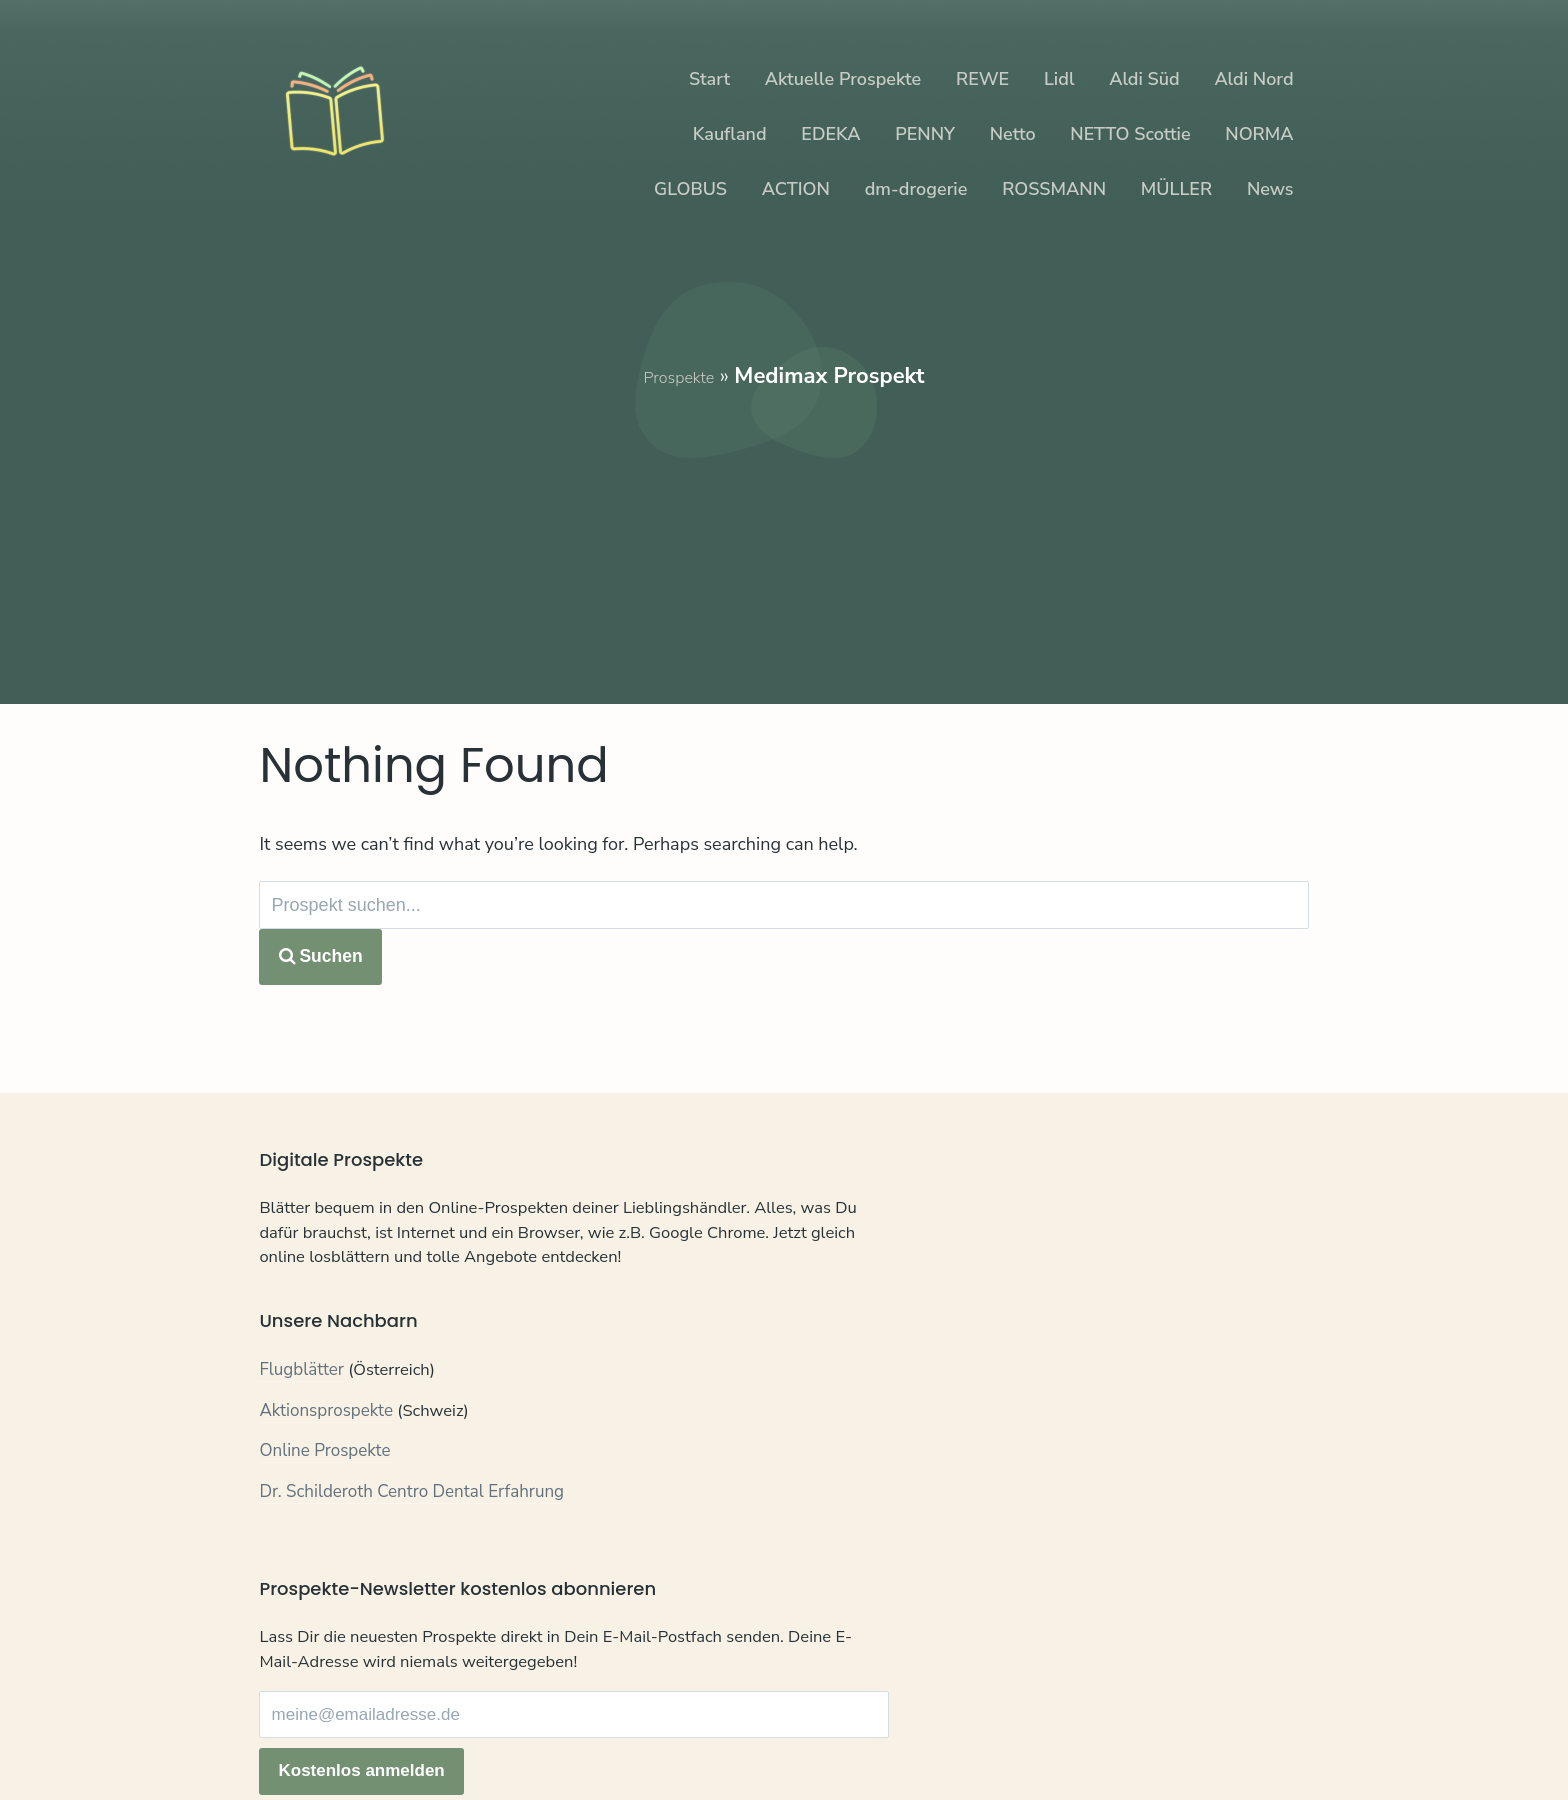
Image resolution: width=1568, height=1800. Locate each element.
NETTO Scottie (1130, 134)
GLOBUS (690, 189)
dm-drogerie (916, 189)
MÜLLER (1176, 189)
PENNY (925, 134)
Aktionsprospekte (326, 1461)
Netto (1013, 134)
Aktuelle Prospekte (843, 79)
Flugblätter (301, 1421)
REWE (982, 79)
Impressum (482, 1727)
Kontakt (288, 1727)
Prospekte (678, 376)
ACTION (796, 189)
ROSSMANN (1054, 189)
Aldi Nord (1253, 79)
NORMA (1259, 134)
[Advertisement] (784, 532)
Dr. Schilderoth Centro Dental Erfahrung (411, 1542)
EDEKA (830, 134)
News (1270, 189)
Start (709, 79)
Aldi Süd (1144, 79)
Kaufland (730, 134)
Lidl (1059, 79)
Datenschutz (378, 1727)
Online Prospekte (324, 1502)
